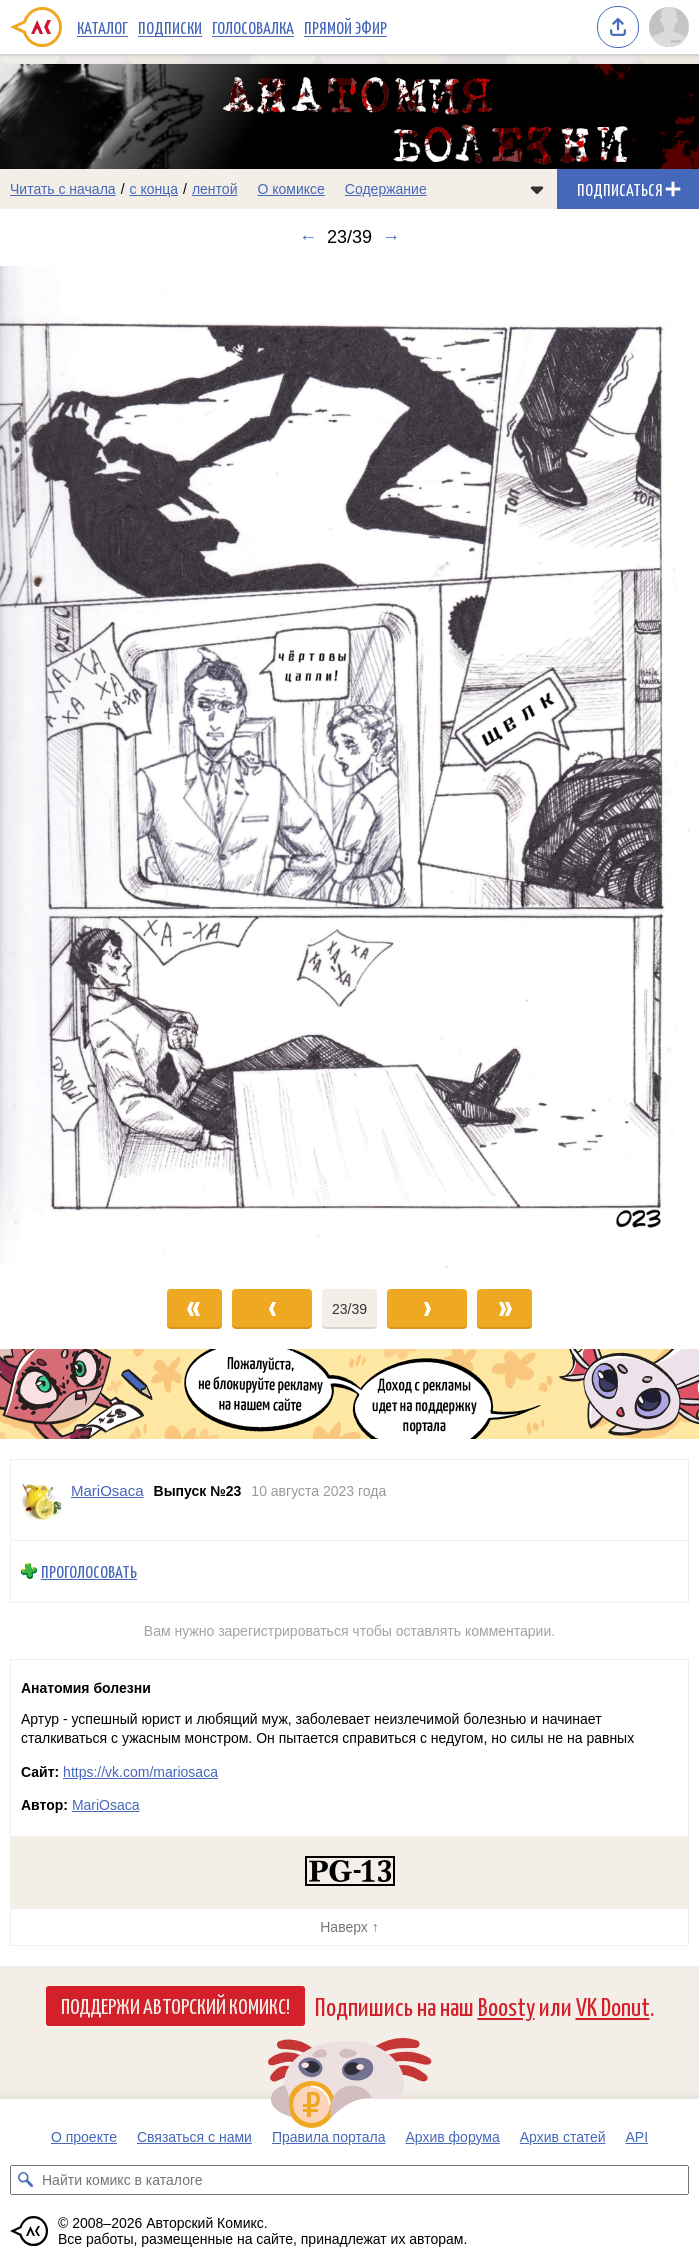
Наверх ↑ (349, 1927)
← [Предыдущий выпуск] (308, 237)
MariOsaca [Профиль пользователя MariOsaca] (107, 1490)
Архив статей (563, 2137)
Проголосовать (89, 1571)
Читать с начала (63, 189)
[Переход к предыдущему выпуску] (87, 767)
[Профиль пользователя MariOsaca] (41, 1500)
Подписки (170, 27)
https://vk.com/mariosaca (140, 1772)
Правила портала (329, 2137)
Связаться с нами (194, 2137)
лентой (215, 189)
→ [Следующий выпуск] (391, 237)
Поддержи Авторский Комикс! (175, 2005)
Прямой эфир (345, 27)
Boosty (506, 2005)
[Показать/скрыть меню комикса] (537, 189)
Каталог (102, 27)
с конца (154, 189)
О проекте (84, 2137)
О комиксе (290, 189)
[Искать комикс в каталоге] (25, 2180)
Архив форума (452, 2137)
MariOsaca (106, 1805)
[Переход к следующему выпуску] (349, 767)
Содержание (386, 189)
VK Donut (613, 2005)
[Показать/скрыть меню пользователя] (669, 27)
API (637, 2137)
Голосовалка (253, 27)
